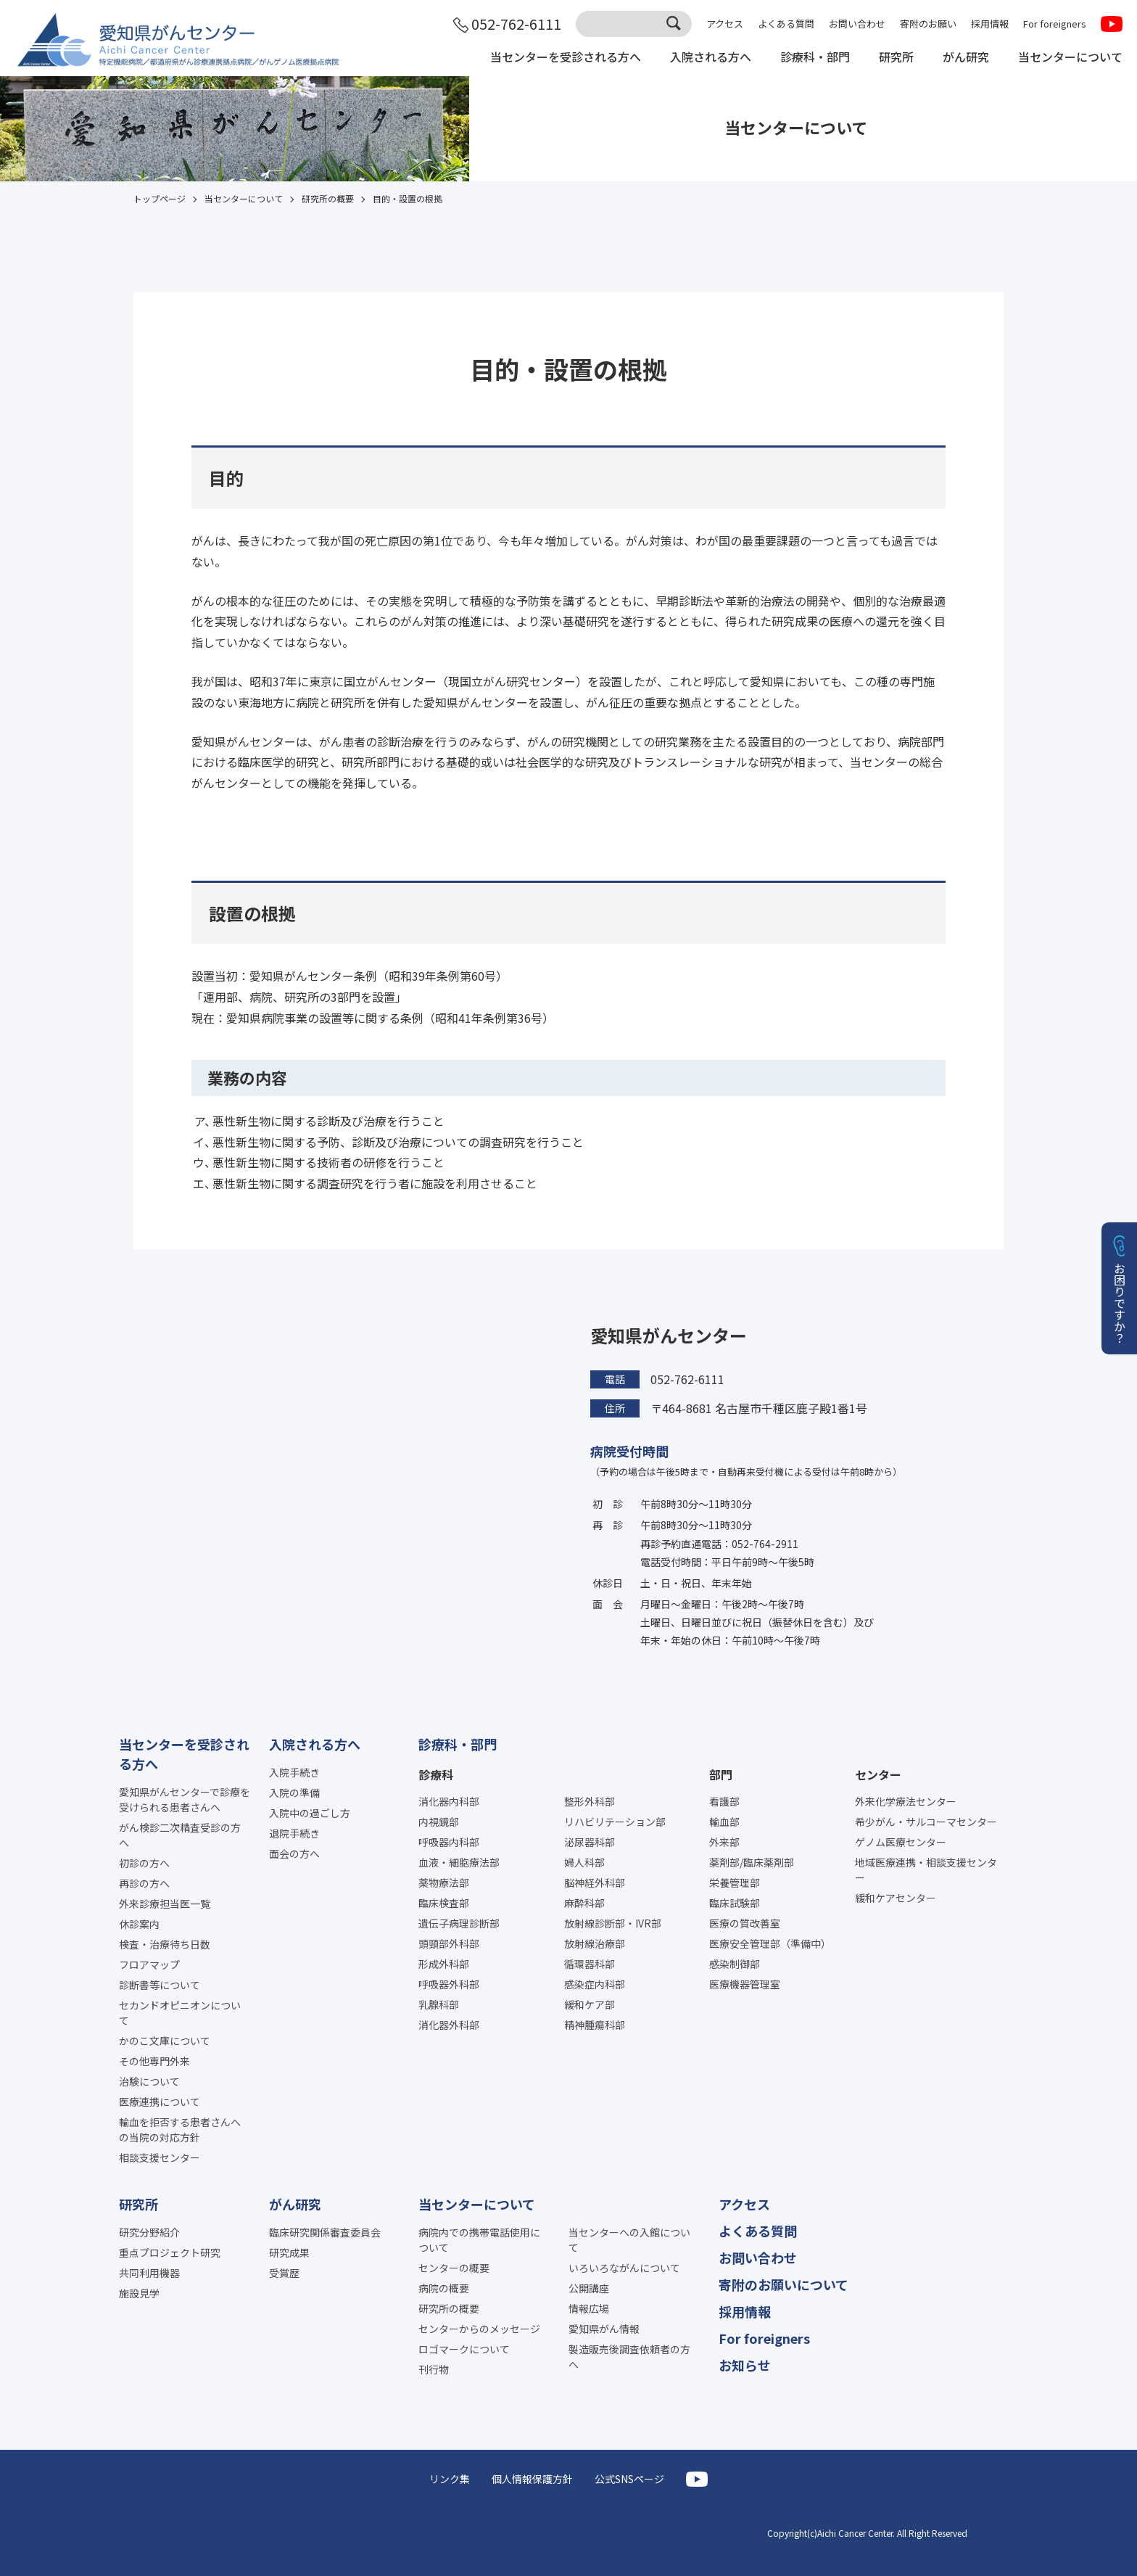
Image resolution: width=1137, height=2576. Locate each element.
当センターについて (1070, 56)
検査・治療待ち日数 (164, 1944)
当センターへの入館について (629, 2240)
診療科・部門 (815, 56)
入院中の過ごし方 (309, 1813)
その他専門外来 (154, 2061)
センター (878, 1774)
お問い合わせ (857, 23)
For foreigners (1054, 23)
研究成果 (289, 2252)
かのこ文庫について (164, 2040)
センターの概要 (453, 2267)
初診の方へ (144, 1863)
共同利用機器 (149, 2273)
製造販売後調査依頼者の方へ (629, 2356)
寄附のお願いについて (783, 2284)
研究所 (896, 56)
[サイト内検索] (634, 24)
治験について (149, 2081)
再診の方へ (144, 1883)
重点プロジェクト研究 (169, 2252)
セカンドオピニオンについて (180, 2013)
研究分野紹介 (149, 2232)
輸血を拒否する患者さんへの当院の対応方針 (180, 2129)
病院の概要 (443, 2288)
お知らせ (745, 2364)
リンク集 (449, 2479)
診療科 (435, 1774)
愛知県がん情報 (604, 2328)
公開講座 (588, 2288)
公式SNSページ (629, 2479)
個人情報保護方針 (532, 2479)
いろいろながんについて (624, 2267)
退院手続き (294, 1833)
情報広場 (588, 2308)
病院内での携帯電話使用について (479, 2240)
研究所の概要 (448, 2308)
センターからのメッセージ (479, 2328)
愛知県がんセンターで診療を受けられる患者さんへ (184, 1799)
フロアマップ (149, 1964)
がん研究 (966, 56)
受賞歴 (284, 2273)
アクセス (724, 23)
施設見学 (139, 2293)
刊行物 (433, 2369)
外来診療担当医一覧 (164, 1903)
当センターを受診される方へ (565, 56)
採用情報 (990, 23)
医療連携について (159, 2101)
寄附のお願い (928, 23)
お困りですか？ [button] (1119, 1302)
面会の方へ (294, 1853)
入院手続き (294, 1772)
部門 (720, 1774)
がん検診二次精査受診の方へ (180, 1835)
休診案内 (139, 1924)
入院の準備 (294, 1792)
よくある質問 (786, 23)
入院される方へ (710, 56)
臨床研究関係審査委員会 (325, 2232)
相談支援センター (159, 2157)
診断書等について (159, 1985)
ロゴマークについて (464, 2349)
